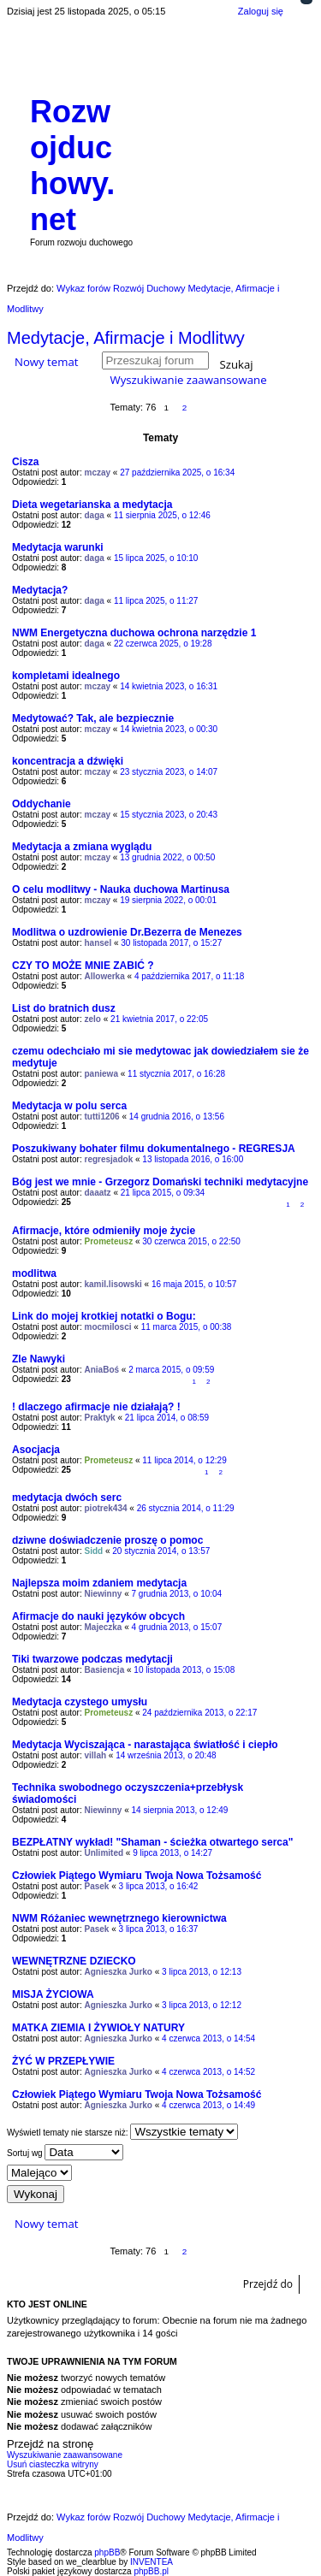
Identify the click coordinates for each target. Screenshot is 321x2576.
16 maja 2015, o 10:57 (194, 1284)
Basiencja (105, 1670)
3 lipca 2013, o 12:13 (201, 1971)
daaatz (98, 1192)
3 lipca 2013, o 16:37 (159, 1929)
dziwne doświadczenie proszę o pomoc (107, 1540)
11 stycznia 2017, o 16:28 (176, 1073)
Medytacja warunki (58, 547)
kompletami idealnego (66, 676)
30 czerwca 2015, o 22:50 (191, 1241)
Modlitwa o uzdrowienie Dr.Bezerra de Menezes (127, 932)
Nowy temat (46, 361)
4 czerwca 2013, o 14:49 (208, 2105)
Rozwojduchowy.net (72, 165)
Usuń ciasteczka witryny (52, 2464)
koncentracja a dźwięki (67, 761)
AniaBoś (102, 1369)
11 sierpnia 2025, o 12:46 (162, 515)
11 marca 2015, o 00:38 (186, 1327)
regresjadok (109, 1159)
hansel (98, 943)
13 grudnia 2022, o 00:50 (167, 857)
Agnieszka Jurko (118, 1971)
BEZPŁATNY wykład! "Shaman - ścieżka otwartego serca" (152, 1842)
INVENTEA (151, 2562)
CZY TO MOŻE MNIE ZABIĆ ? (83, 966)
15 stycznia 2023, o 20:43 (168, 814)
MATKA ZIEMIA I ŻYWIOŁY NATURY (98, 2028)
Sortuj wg (65, 2152)
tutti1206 (102, 1116)
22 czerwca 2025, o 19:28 (163, 643)
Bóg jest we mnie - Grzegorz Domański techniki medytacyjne (160, 1182)
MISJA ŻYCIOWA (53, 1994)
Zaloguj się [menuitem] (260, 11)
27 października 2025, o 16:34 (177, 472)
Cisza (25, 462)
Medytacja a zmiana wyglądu (82, 847)
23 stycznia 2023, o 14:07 (168, 772)
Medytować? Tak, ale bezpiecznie (93, 718)
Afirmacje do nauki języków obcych (98, 1616)
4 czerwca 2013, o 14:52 (208, 2072)
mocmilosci (108, 1327)
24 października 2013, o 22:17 (199, 1712)
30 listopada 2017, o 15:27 (171, 943)
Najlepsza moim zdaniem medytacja (99, 1583)
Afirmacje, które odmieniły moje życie (103, 1231)
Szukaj (236, 363)
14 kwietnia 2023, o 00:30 (168, 729)
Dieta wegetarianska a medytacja (92, 505)
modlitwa (34, 1273)
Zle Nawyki (38, 1359)
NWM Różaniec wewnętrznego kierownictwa (119, 1918)
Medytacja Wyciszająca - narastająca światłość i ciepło (145, 1745)
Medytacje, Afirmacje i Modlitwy (126, 337)
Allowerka (105, 976)
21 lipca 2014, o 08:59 (167, 1417)
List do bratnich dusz (64, 1008)
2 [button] (184, 407)
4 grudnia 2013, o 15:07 (177, 1627)
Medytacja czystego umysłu (79, 1702)
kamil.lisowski (113, 1284)
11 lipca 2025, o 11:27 (156, 601)
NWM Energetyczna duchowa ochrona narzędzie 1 (134, 633)
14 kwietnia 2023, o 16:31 (168, 686)
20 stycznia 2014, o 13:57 (161, 1551)
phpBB (107, 2552)
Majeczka (103, 1627)
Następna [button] (202, 408)
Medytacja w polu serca (69, 1106)
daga (94, 515)
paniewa (101, 1073)
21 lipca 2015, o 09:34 (163, 1192)
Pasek (97, 1886)
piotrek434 (106, 1508)
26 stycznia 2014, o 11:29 (186, 1508)
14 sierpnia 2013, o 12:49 (180, 1810)
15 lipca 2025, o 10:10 (156, 558)
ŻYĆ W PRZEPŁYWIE (63, 2061)
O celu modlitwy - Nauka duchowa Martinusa (120, 889)
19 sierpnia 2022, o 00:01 (168, 900)
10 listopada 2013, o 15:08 (184, 1670)
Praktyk (100, 1417)
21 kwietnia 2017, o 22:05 (159, 1019)
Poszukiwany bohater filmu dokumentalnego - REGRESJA (153, 1149)
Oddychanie (41, 804)
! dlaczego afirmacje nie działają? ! (96, 1407)
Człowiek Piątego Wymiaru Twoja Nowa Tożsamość (136, 1876)
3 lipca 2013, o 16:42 (159, 1886)
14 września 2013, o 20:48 (166, 1755)
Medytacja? (40, 590)
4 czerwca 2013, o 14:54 (208, 2038)
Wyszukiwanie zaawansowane (188, 379)
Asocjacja (36, 1450)
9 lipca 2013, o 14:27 (172, 1853)
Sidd (94, 1551)
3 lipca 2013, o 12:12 (201, 2005)
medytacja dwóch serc (67, 1498)
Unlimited (104, 1853)
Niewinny (103, 1593)
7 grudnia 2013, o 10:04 (177, 1593)
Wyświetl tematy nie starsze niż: (122, 2132)
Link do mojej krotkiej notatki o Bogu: (104, 1316)
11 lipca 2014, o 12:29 (184, 1460)
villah (96, 1755)
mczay (98, 472)
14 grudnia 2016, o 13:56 (176, 1116)
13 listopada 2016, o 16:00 (192, 1159)
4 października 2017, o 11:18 (189, 976)
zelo (93, 1019)
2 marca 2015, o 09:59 (171, 1369)
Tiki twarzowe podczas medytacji (92, 1659)
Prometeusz (109, 1241)
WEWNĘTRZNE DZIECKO (74, 1961)
